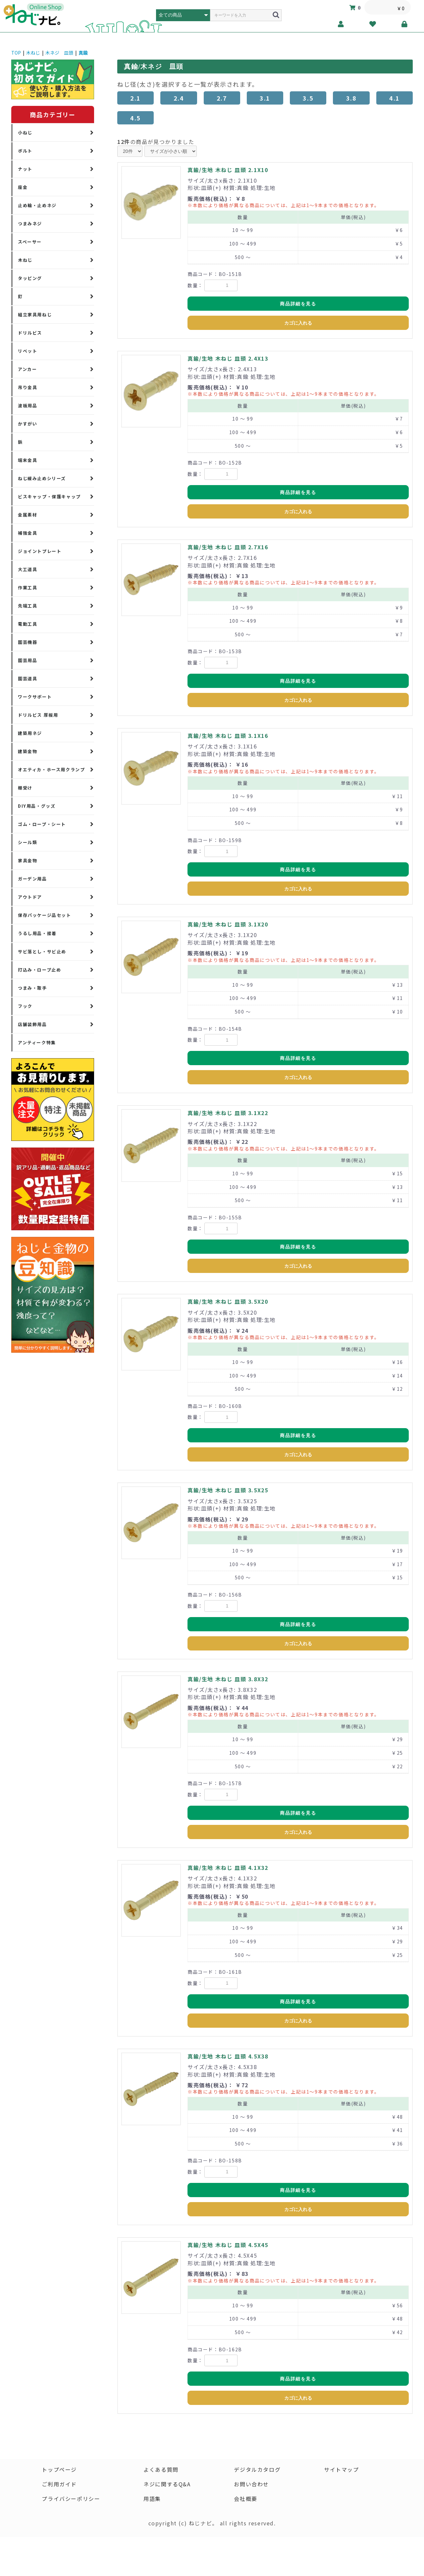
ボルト (25, 151)
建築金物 (27, 751)
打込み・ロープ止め (39, 970)
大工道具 (27, 569)
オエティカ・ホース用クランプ (51, 769)
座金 (22, 187)
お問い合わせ (251, 2484)
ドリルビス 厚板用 (38, 715)
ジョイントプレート (39, 551)
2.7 (222, 98)
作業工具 (27, 587)
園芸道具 (27, 678)
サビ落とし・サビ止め (42, 951)
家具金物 (27, 860)
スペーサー (30, 242)
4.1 (394, 98)
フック (25, 1006)
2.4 (179, 98)
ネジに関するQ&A (166, 2484)
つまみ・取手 (32, 988)
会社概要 (245, 2499)
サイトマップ (341, 2469)
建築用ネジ (30, 733)
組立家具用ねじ (35, 314)
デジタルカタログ (257, 2469)
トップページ (59, 2469)
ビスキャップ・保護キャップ (49, 496)
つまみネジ (30, 223)
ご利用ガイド (59, 2484)
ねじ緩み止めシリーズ (42, 478)
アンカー (27, 369)
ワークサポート (35, 697)
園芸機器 (27, 642)
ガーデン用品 (32, 879)
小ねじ (25, 132)
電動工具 (27, 624)
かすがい (27, 424)
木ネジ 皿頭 (59, 52)
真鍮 (83, 52)
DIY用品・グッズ (36, 806)
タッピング (30, 278)
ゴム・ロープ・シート (42, 824)
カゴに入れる (298, 323)
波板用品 (27, 405)
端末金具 (27, 460)
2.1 (135, 98)
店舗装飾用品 (32, 1024)
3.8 (351, 98)
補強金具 (27, 533)
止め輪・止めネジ (37, 205)
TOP (16, 52)
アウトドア (30, 897)
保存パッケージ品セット (44, 915)
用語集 (152, 2499)
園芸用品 (27, 660)
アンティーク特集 (37, 1042)
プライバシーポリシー (71, 2499)
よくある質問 (161, 2469)
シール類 (27, 842)
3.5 (308, 98)
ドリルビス (30, 333)
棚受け (25, 788)
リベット (27, 351)
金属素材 (27, 515)
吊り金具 (27, 387)
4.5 (135, 117)
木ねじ (33, 52)
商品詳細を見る (298, 303)
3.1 (265, 98)
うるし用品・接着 (37, 933)
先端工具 (27, 606)
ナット (25, 169)
